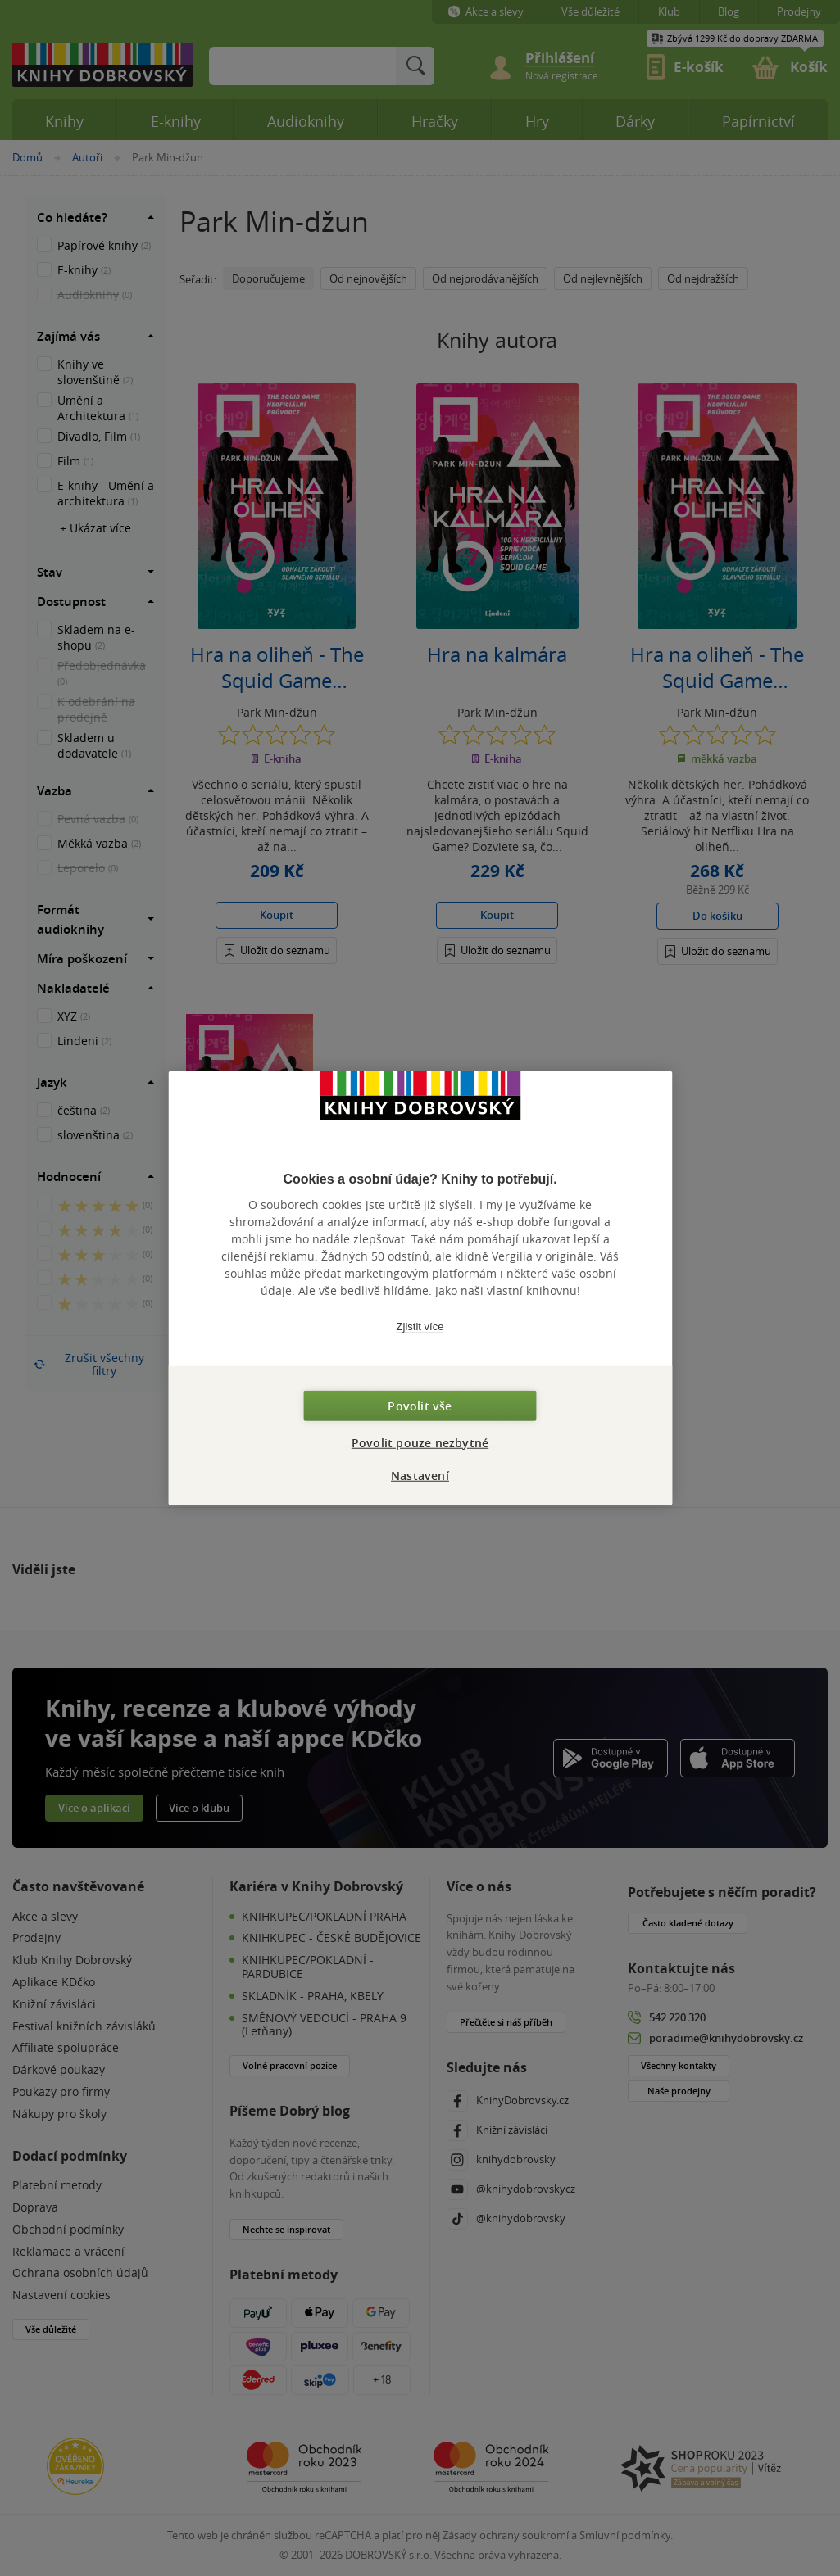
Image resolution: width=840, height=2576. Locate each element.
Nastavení (420, 1475)
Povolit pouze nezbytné (420, 1442)
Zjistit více (420, 1326)
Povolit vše (420, 1406)
